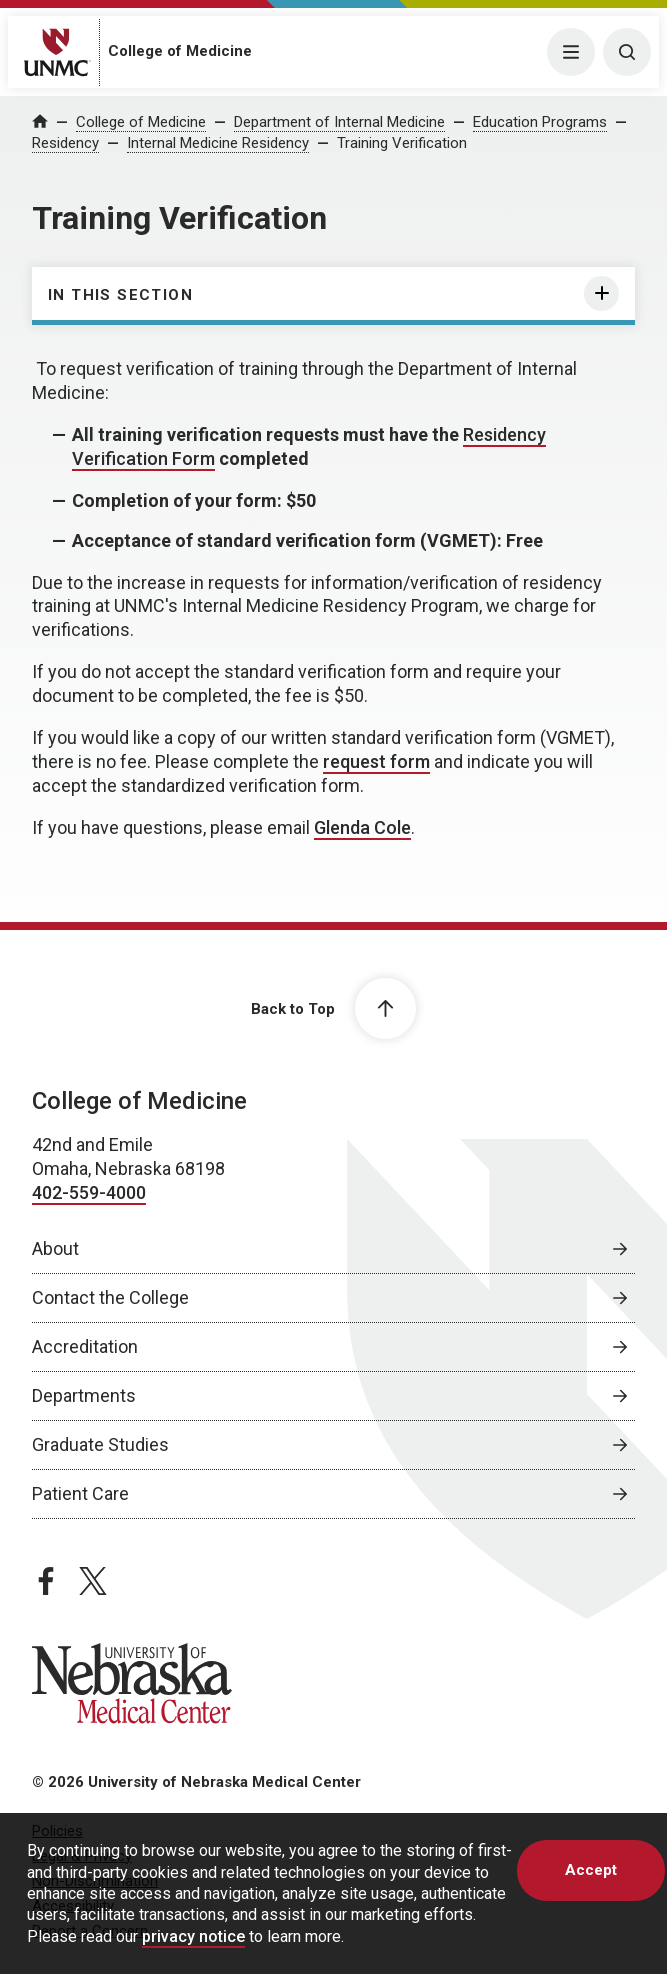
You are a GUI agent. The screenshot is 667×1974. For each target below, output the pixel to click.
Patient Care (80, 1493)
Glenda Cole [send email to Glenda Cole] (362, 827)
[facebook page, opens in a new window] (46, 1581)
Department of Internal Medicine (339, 122)
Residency (65, 143)
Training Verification (402, 143)
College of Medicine (180, 51)
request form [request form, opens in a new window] (376, 761)
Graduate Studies (100, 1444)
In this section (120, 295)
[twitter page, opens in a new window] (93, 1581)
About (55, 1248)
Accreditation (85, 1346)
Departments (84, 1395)
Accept (591, 1870)
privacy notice (193, 1936)
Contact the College (110, 1297)
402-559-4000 (89, 1192)
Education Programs (540, 122)
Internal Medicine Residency (218, 143)
